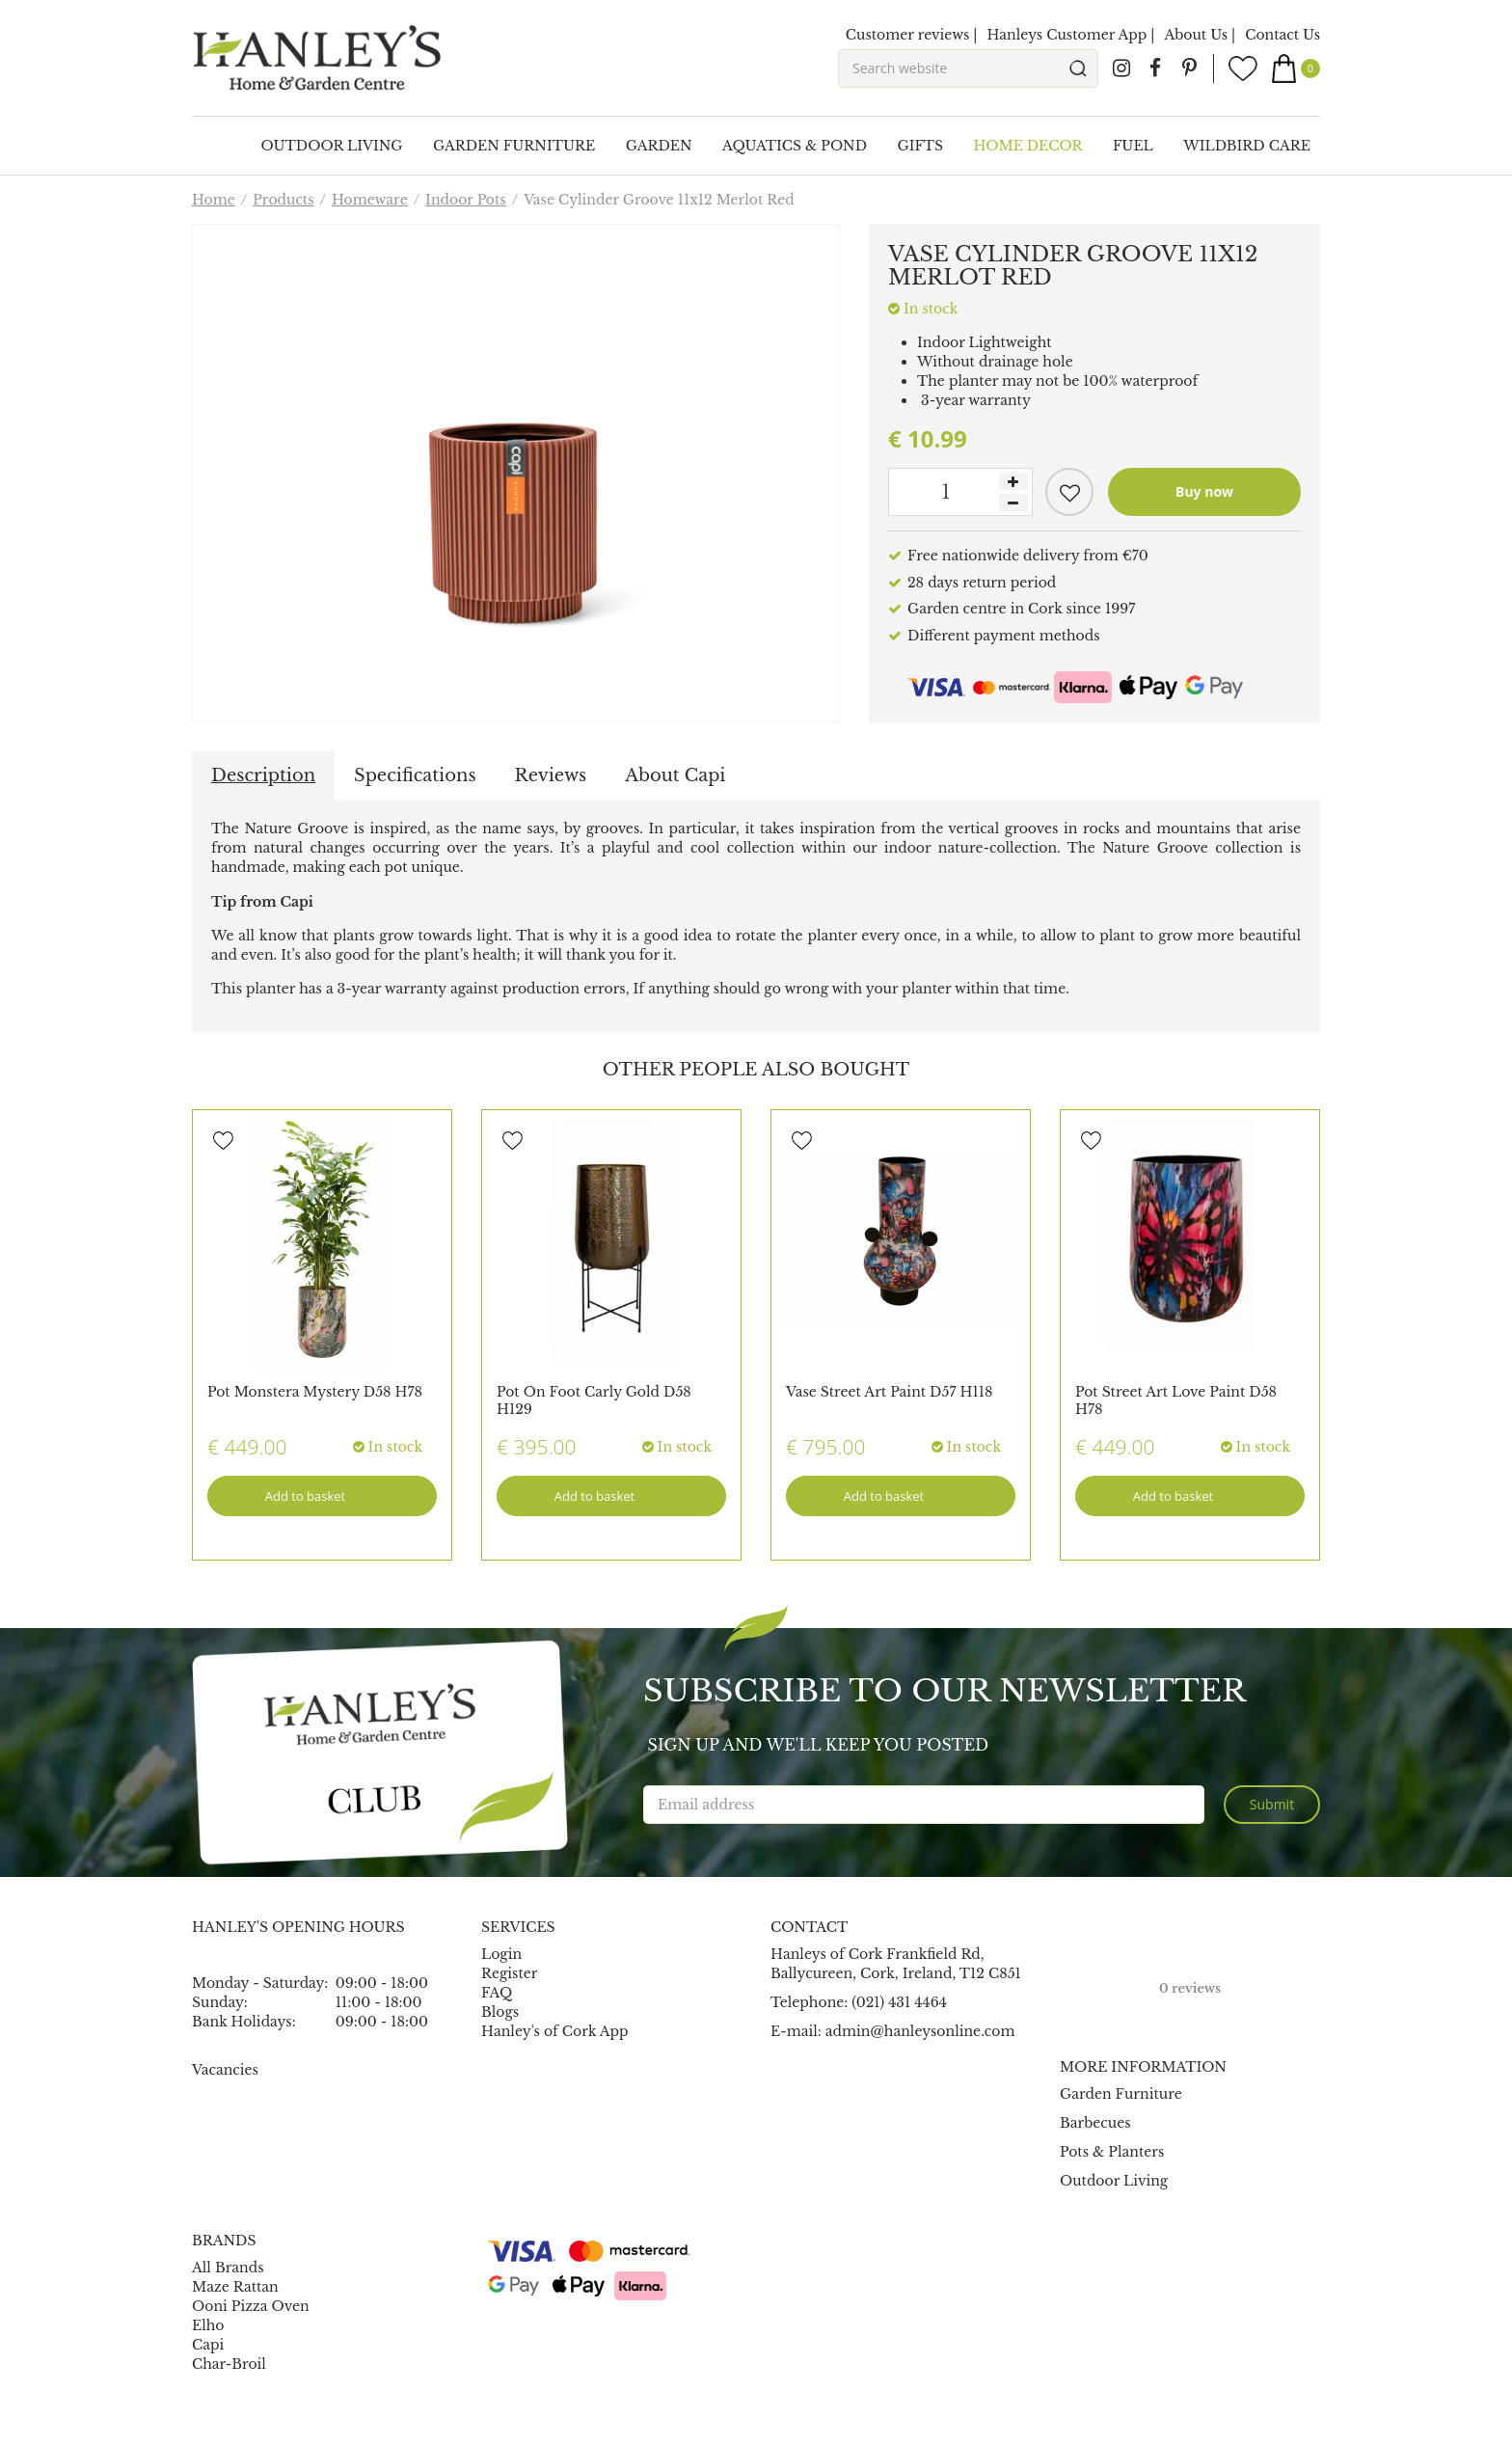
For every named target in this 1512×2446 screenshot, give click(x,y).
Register (509, 1973)
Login (501, 1954)
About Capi (675, 775)
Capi (208, 2344)
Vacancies (225, 2070)
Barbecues (1095, 2123)
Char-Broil (229, 2364)
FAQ (496, 1992)
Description (263, 775)
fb (1155, 68)
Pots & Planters (1112, 2152)
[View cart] (1296, 68)
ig (1121, 68)
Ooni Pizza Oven (251, 2306)
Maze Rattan (235, 2287)
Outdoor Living (1114, 2180)
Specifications (414, 775)
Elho (208, 2325)
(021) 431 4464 (899, 2002)
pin (1188, 68)
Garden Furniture (1121, 2094)
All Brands (228, 2267)
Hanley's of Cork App (555, 2031)
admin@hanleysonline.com (920, 2031)
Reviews (551, 775)
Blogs (500, 2012)
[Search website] (968, 68)
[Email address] (923, 1804)
